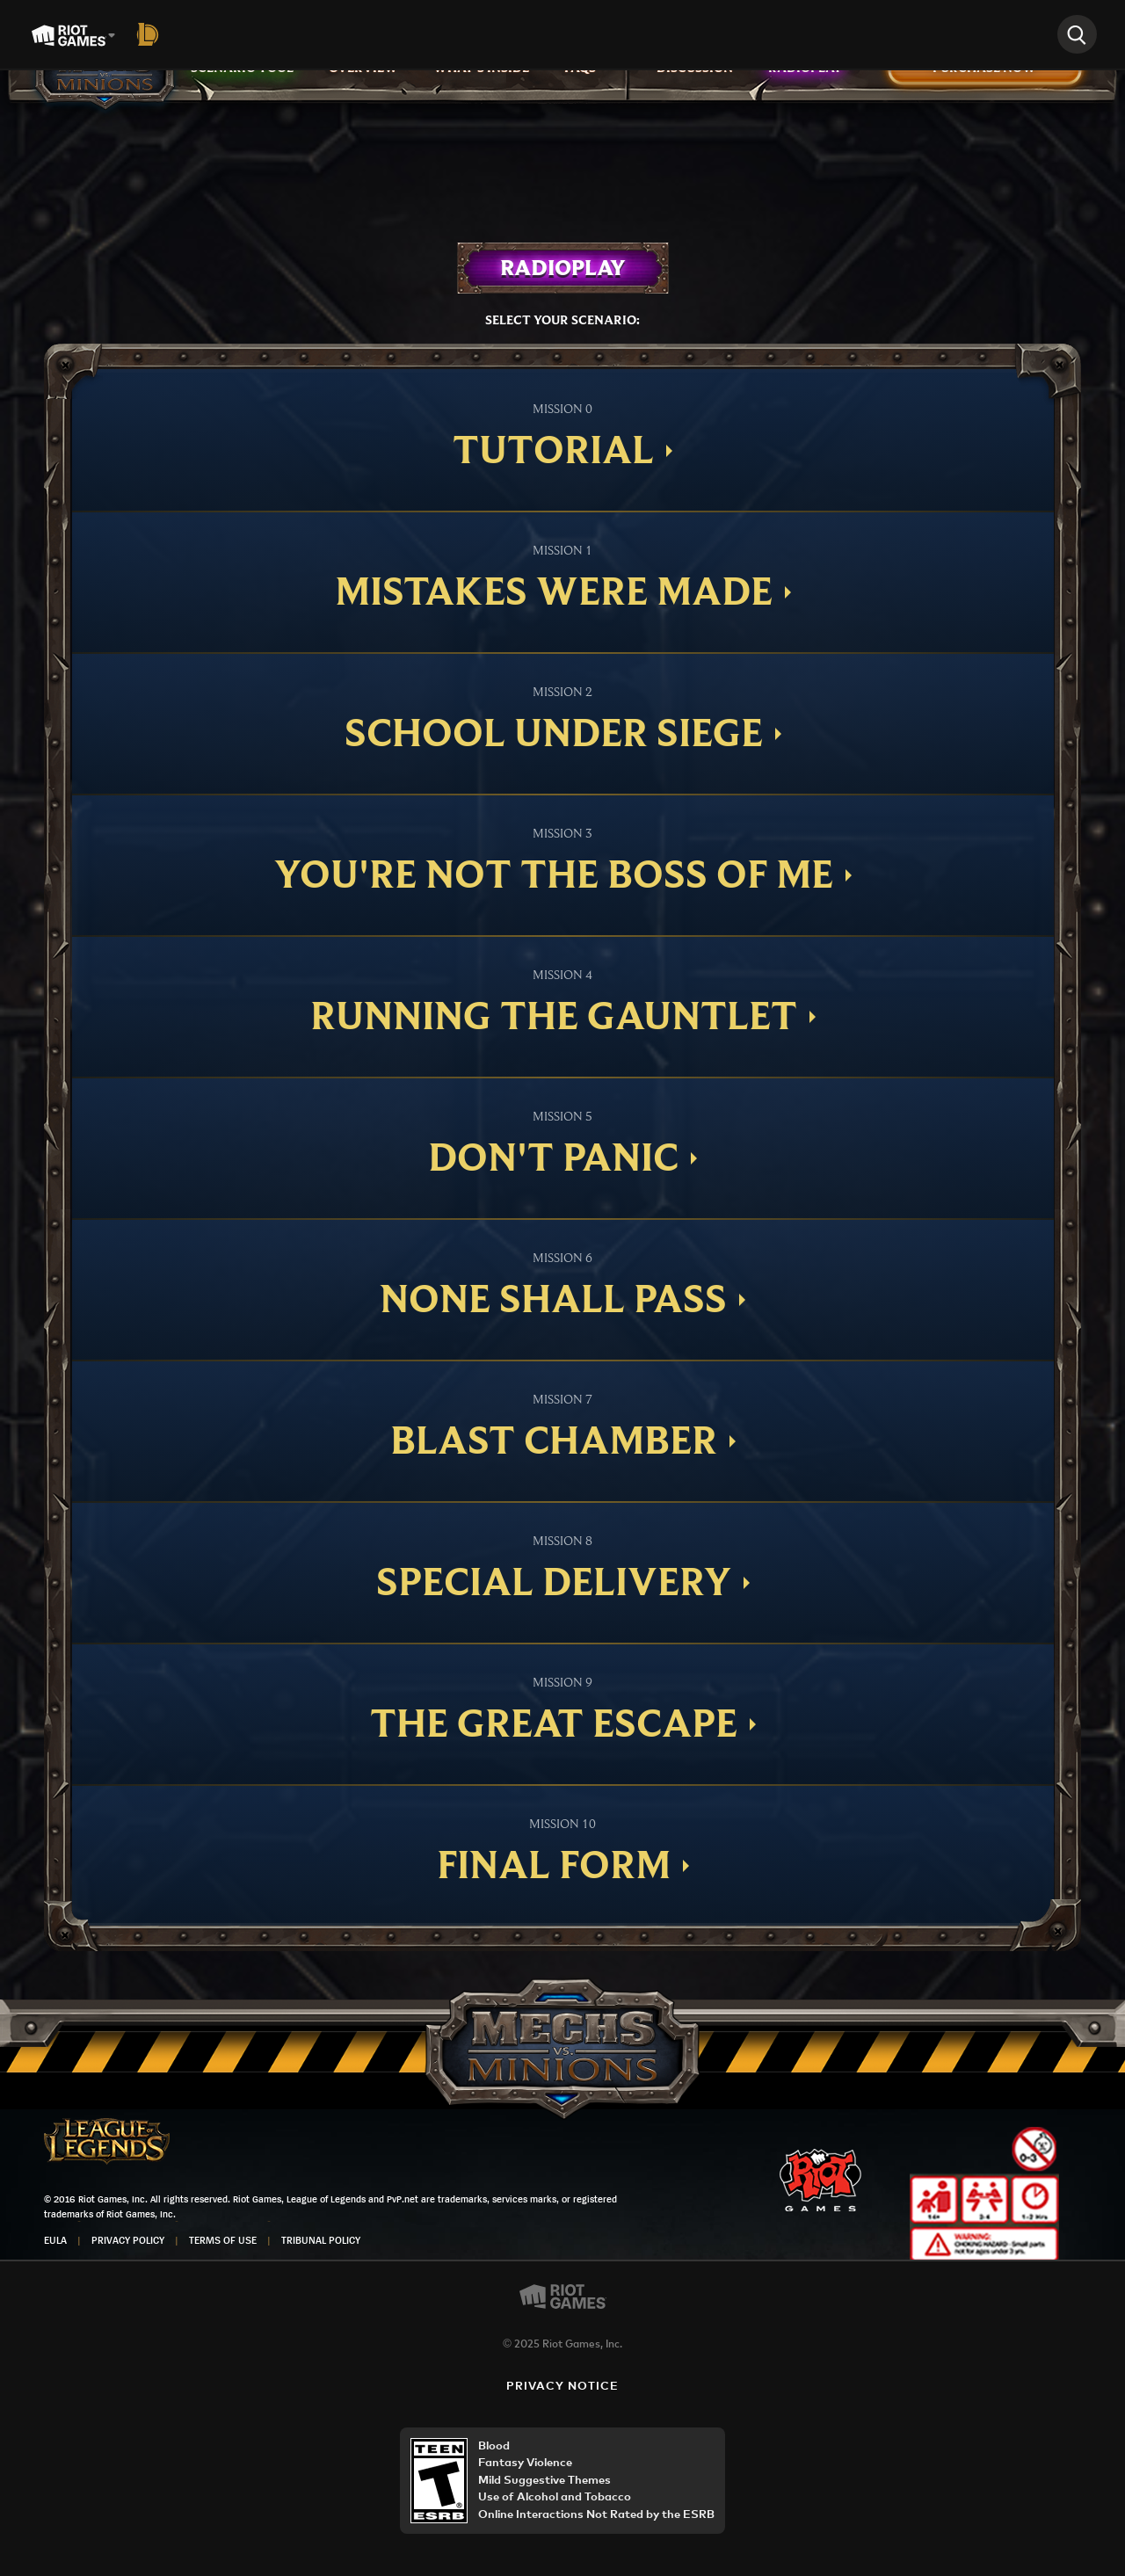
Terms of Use (223, 2239)
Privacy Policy (127, 2239)
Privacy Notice (563, 2386)
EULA (55, 2239)
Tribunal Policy (320, 2239)
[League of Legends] (151, 34)
